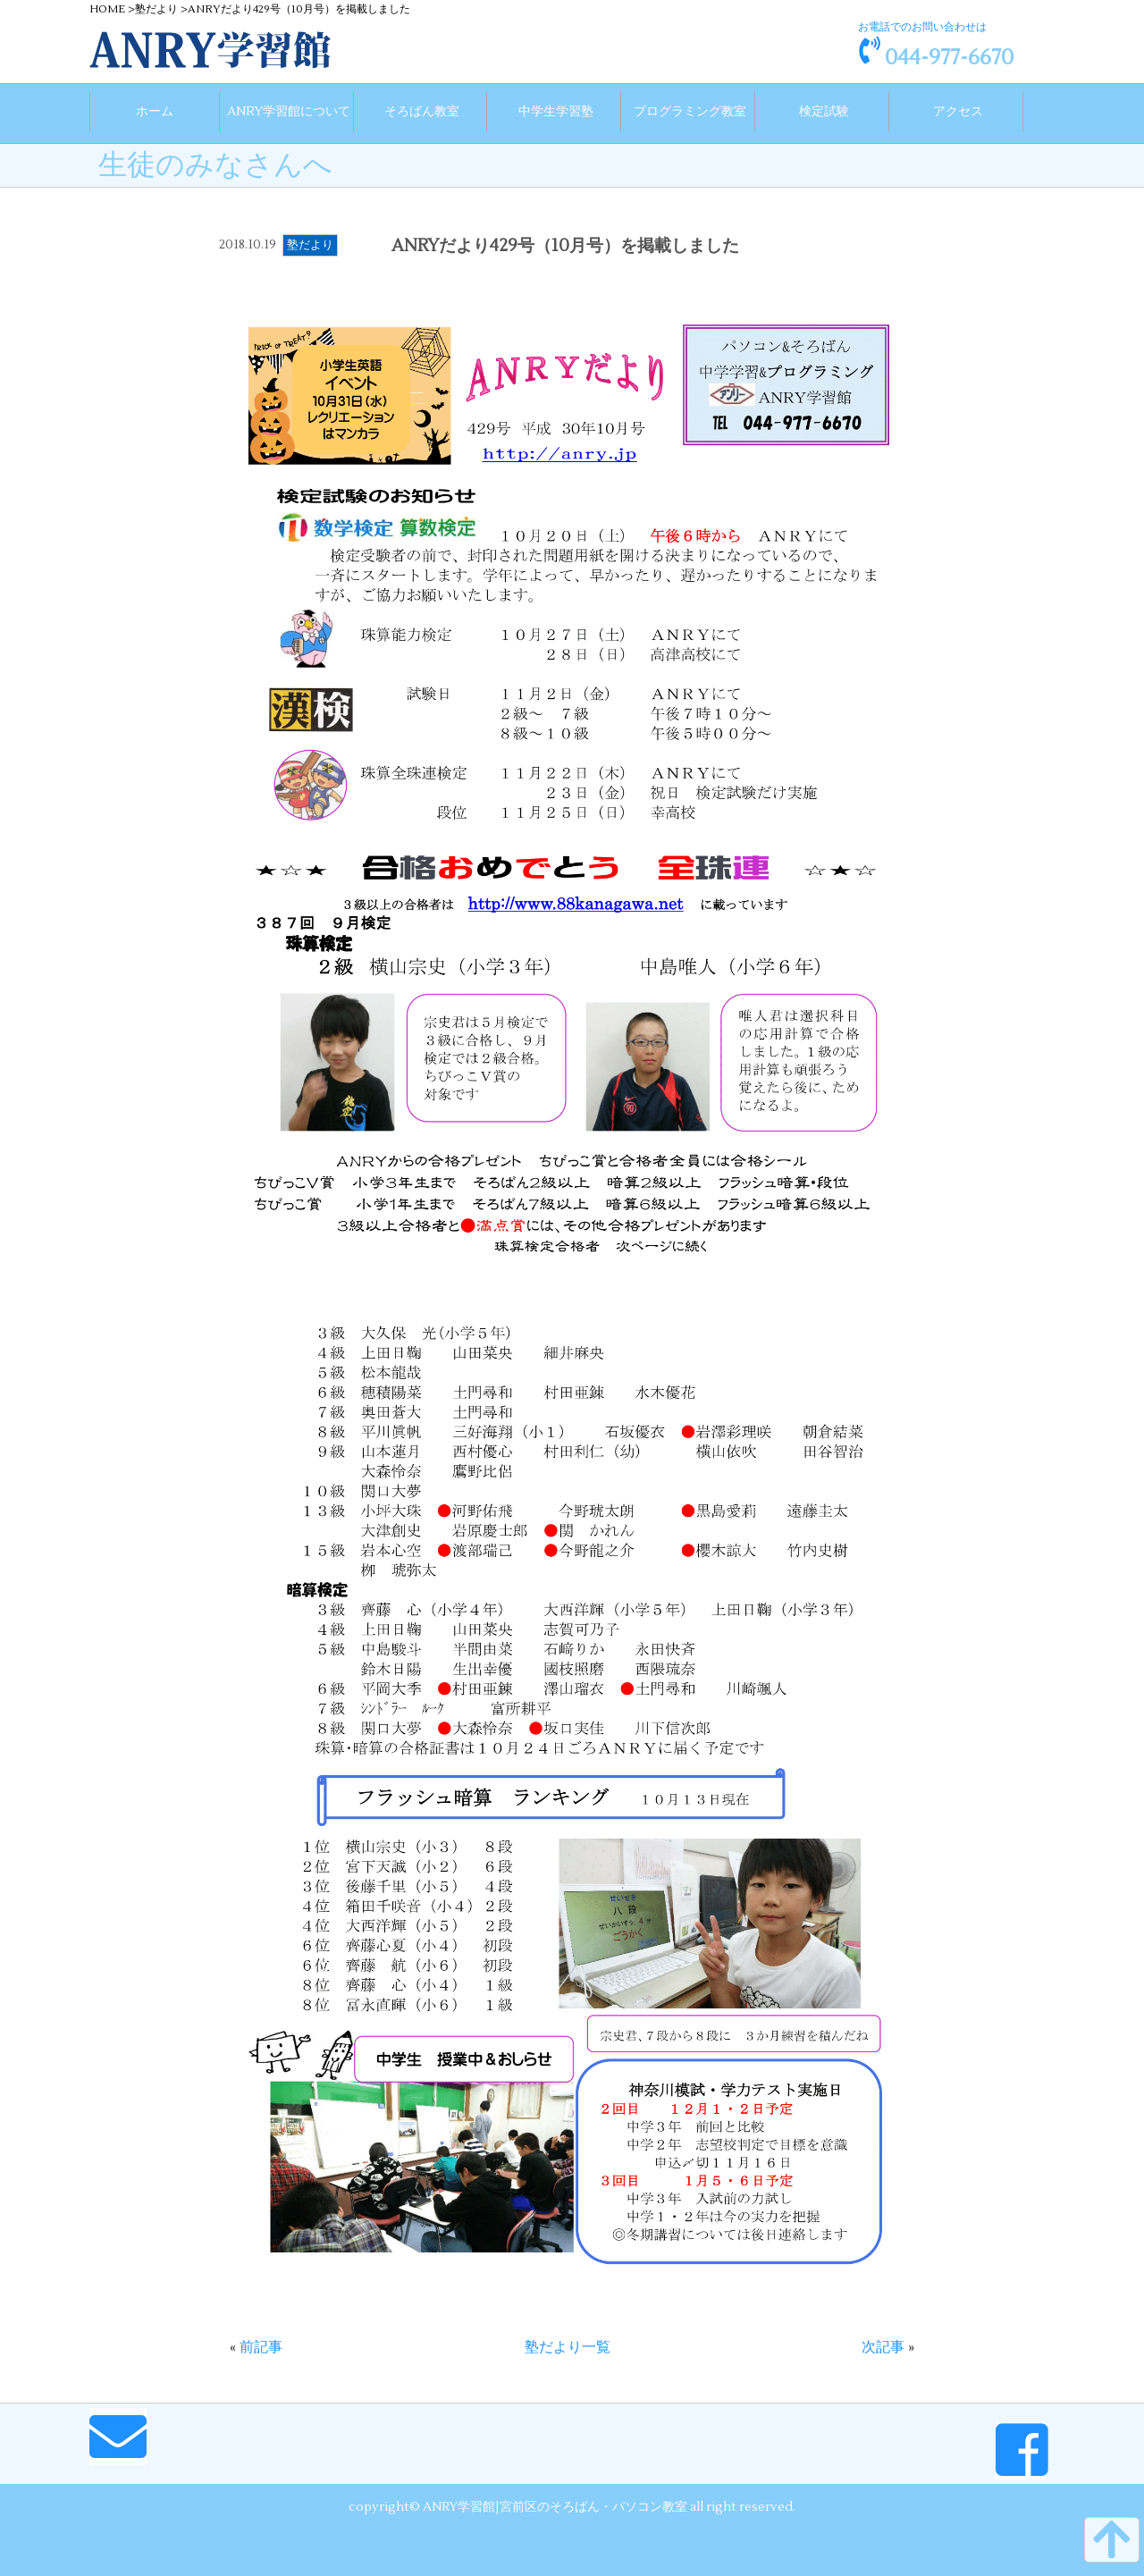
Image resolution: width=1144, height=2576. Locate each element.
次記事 (883, 2341)
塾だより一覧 (567, 2341)
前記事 (261, 2341)
